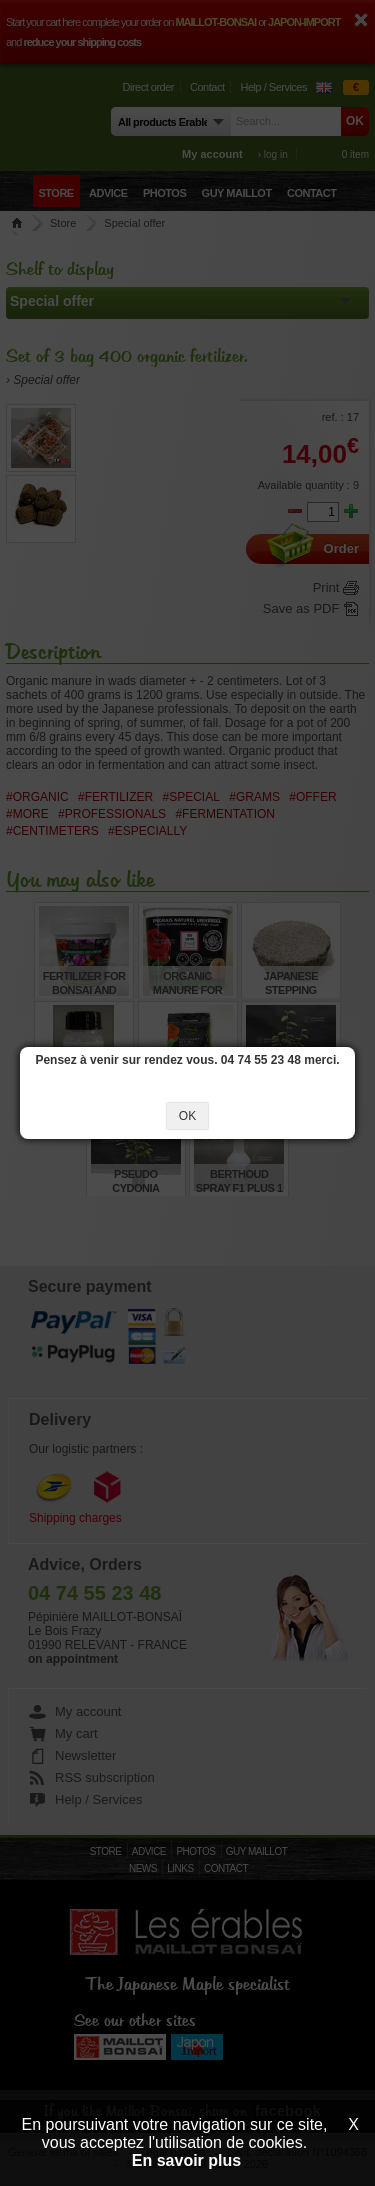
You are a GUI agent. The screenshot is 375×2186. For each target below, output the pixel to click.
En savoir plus (186, 2160)
